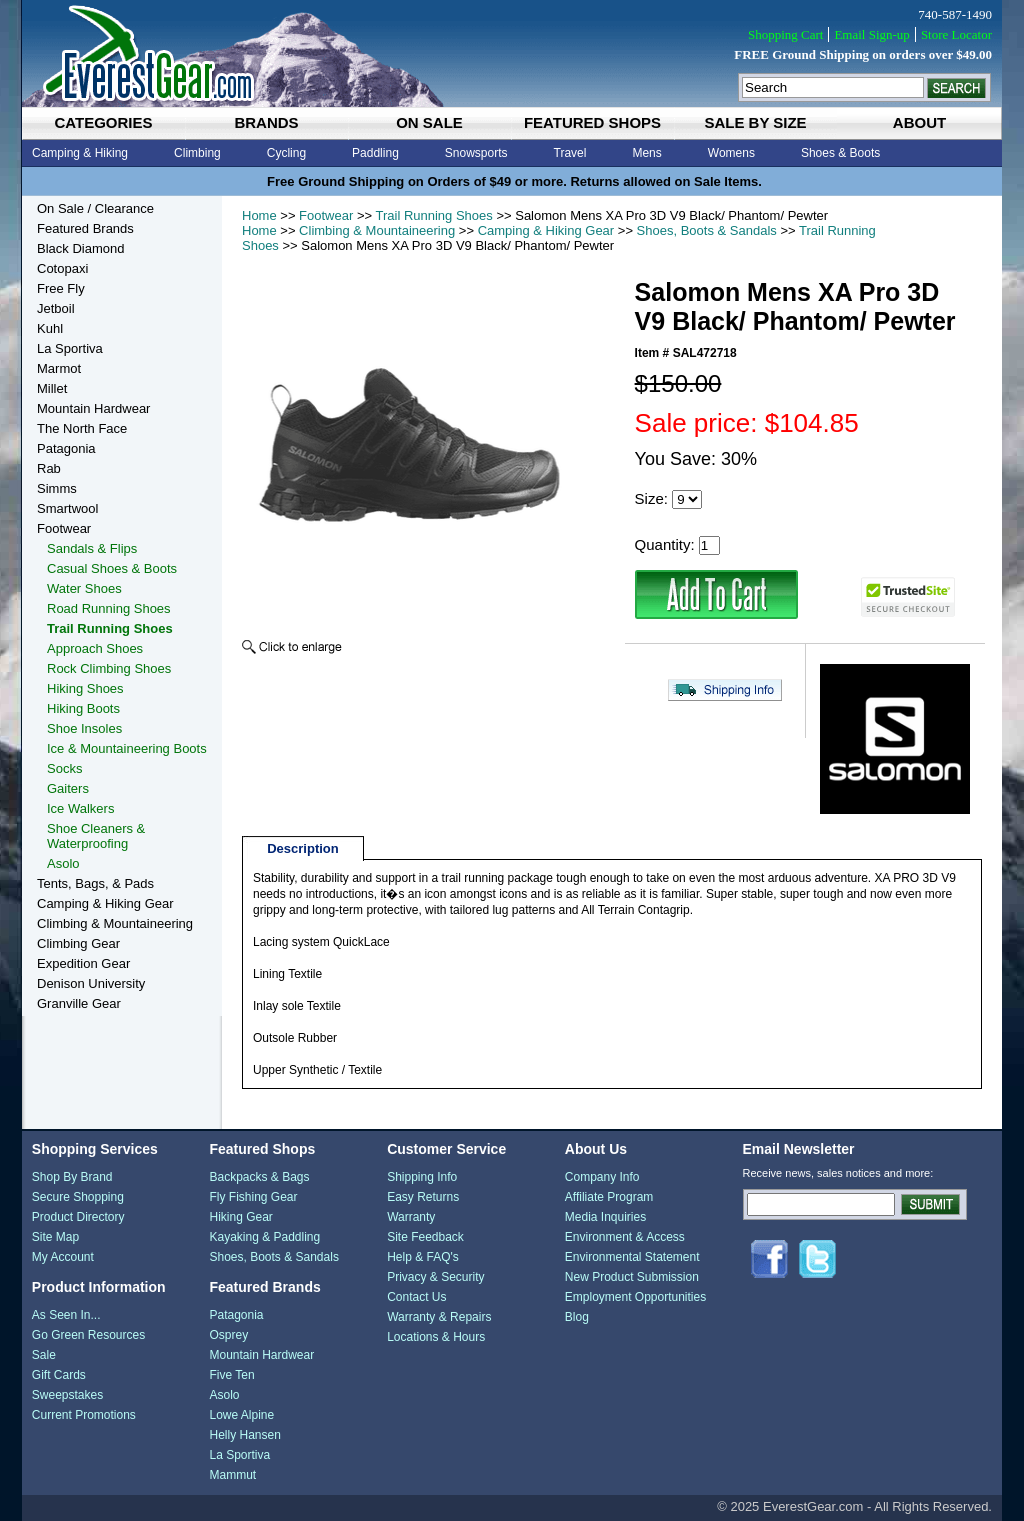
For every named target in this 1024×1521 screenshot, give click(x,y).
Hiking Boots (83, 708)
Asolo (63, 863)
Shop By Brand (72, 1177)
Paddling (375, 153)
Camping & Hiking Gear (546, 230)
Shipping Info (422, 1177)
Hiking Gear (240, 1217)
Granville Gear (79, 1003)
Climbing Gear (78, 943)
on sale (429, 122)
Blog (577, 1317)
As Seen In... (66, 1315)
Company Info (602, 1177)
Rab (49, 468)
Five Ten (231, 1375)
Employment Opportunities (635, 1297)
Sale (44, 1355)
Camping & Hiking (80, 153)
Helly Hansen (244, 1435)
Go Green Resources (88, 1335)
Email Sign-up (871, 34)
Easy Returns (423, 1197)
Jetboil (56, 308)
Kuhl (50, 328)
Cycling (286, 153)
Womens (731, 153)
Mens (646, 153)
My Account (63, 1257)
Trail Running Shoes (434, 215)
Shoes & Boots (840, 153)
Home (259, 215)
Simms (57, 488)
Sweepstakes (67, 1395)
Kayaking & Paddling (264, 1237)
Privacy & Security (435, 1277)
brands (266, 122)
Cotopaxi (62, 268)
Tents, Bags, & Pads (95, 883)
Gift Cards (59, 1375)
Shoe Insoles (84, 728)
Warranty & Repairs (439, 1317)
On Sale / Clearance (95, 208)
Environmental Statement (632, 1257)
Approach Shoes (95, 648)
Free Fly (61, 288)
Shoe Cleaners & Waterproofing (96, 836)
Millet (52, 388)
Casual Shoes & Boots (112, 568)
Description (303, 848)
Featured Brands (85, 228)
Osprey (228, 1335)
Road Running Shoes (109, 608)
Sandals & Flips (92, 548)
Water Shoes (84, 588)
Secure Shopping (78, 1197)
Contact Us (416, 1297)
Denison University (91, 983)
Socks (64, 768)
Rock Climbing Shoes (109, 668)
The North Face (82, 428)
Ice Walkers (80, 808)
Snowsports (476, 153)
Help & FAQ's (423, 1257)
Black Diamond (80, 248)
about (919, 122)
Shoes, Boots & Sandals (707, 230)
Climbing (197, 153)
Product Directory (78, 1217)
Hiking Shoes (85, 688)
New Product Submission (632, 1277)
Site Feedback (425, 1237)
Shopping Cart (785, 34)
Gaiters (68, 788)
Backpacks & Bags (259, 1177)
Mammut (232, 1475)
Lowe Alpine (241, 1415)
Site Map (55, 1237)
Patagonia (66, 448)
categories (103, 122)
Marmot (59, 368)
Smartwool (67, 508)
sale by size (755, 122)
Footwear (326, 215)
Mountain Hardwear (93, 408)
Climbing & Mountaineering (377, 230)
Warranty (411, 1217)
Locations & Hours (436, 1337)
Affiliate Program (609, 1197)
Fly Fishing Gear (253, 1197)
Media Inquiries (605, 1217)
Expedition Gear (83, 963)
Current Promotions (84, 1415)
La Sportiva (70, 348)
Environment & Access (625, 1237)
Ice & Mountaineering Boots (127, 748)
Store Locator (956, 34)
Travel (570, 153)
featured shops (592, 122)
